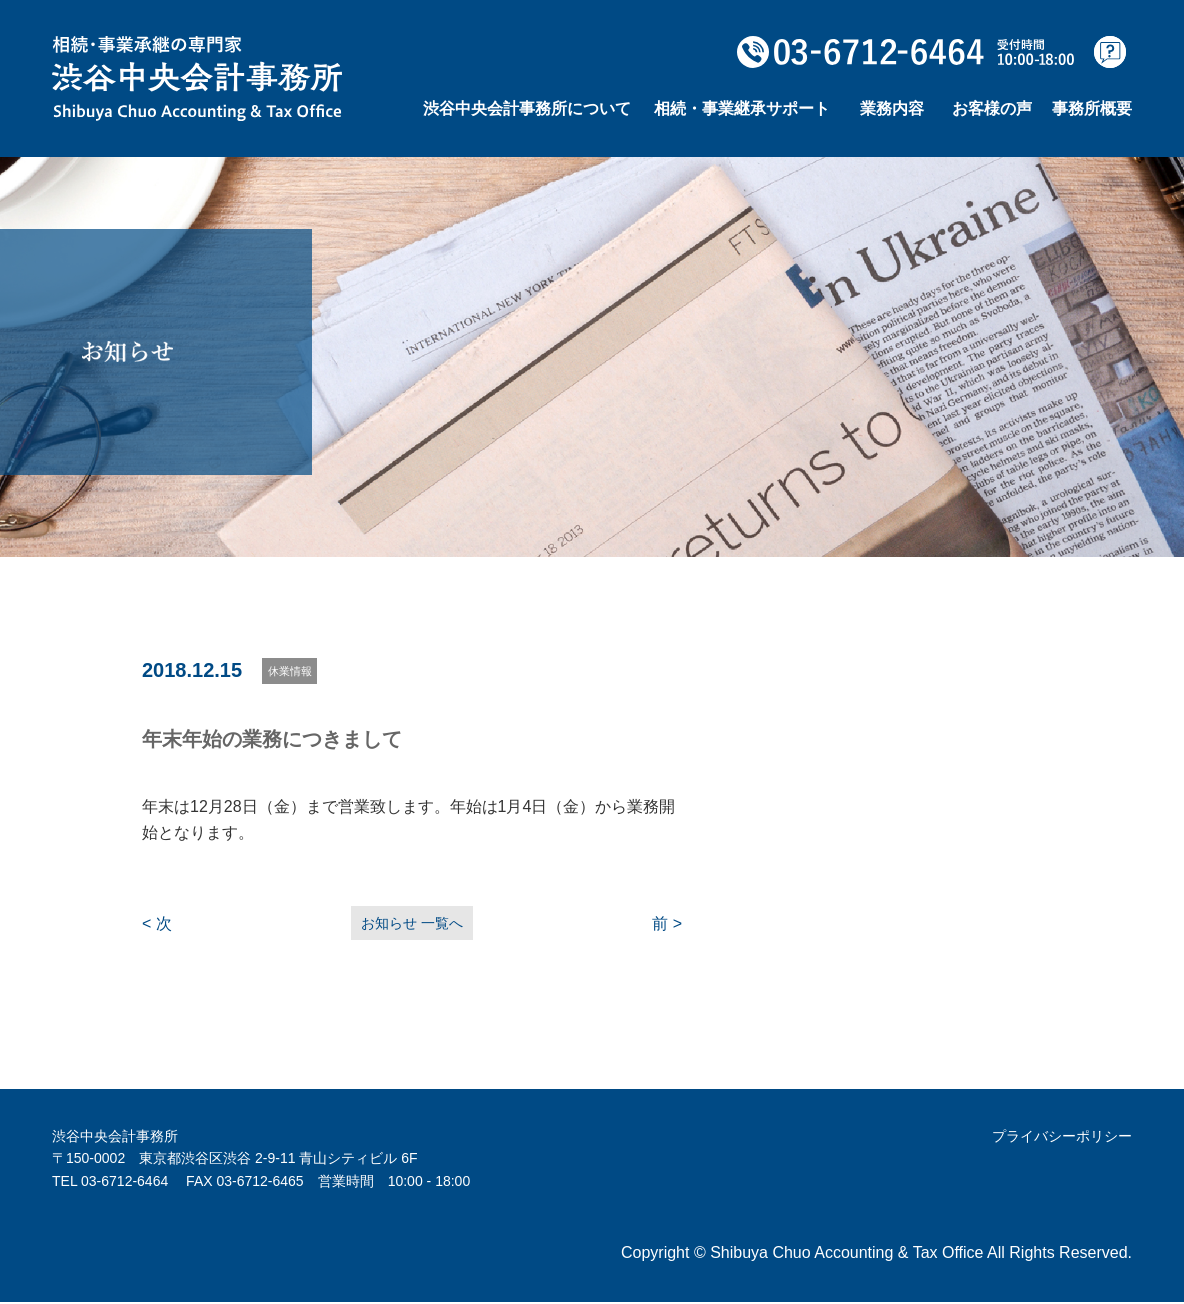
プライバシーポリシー (1062, 1138)
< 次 (157, 924)
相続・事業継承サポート (742, 108)
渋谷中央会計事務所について (527, 108)
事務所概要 (1092, 108)
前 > (667, 924)
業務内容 (892, 108)
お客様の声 (992, 108)
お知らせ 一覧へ (412, 923)
